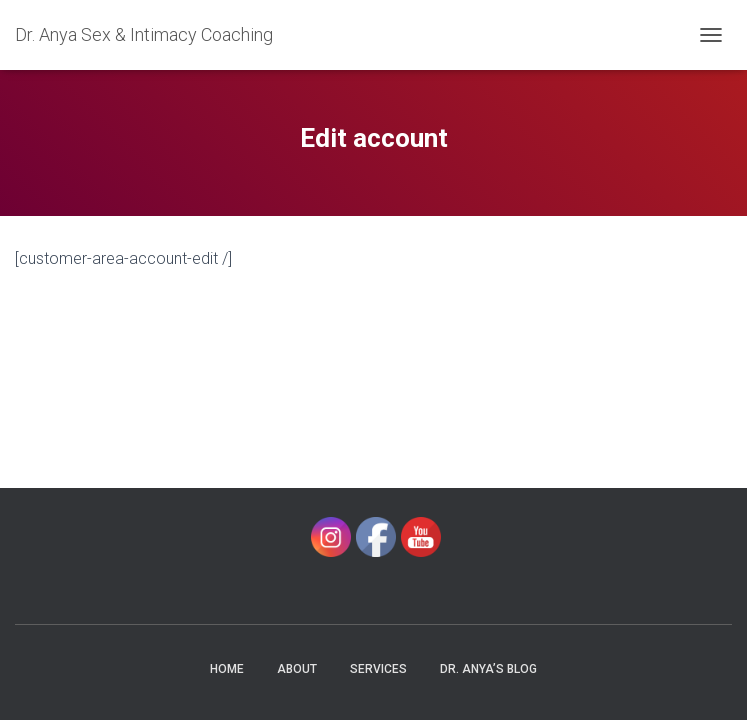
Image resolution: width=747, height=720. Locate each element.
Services (378, 669)
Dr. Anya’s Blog (488, 669)
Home (227, 669)
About (297, 669)
